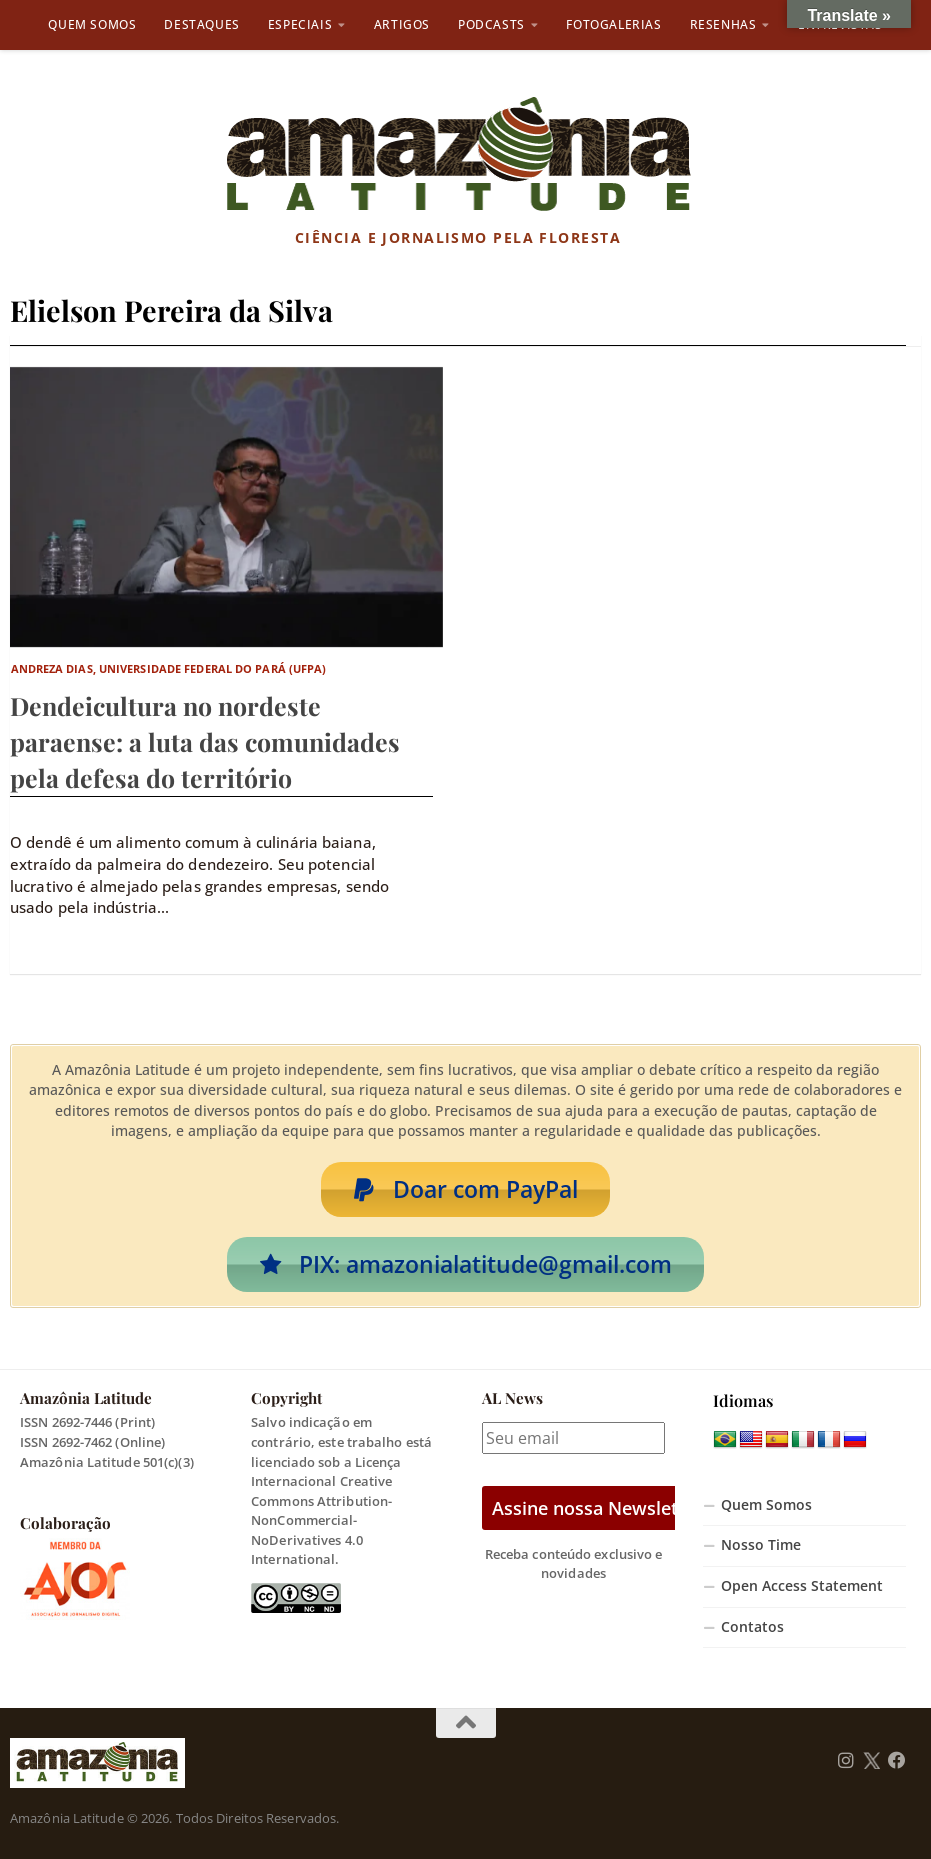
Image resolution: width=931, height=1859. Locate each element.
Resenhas (723, 24)
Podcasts (491, 24)
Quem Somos (92, 24)
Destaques (201, 24)
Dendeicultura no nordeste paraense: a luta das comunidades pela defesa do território (205, 741)
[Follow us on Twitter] (871, 1761)
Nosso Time (761, 1545)
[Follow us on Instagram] (846, 1761)
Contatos (752, 1627)
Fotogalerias (613, 24)
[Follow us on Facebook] (897, 1761)
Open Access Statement (802, 1586)
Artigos (402, 24)
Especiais (300, 24)
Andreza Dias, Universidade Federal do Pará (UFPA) (169, 668)
